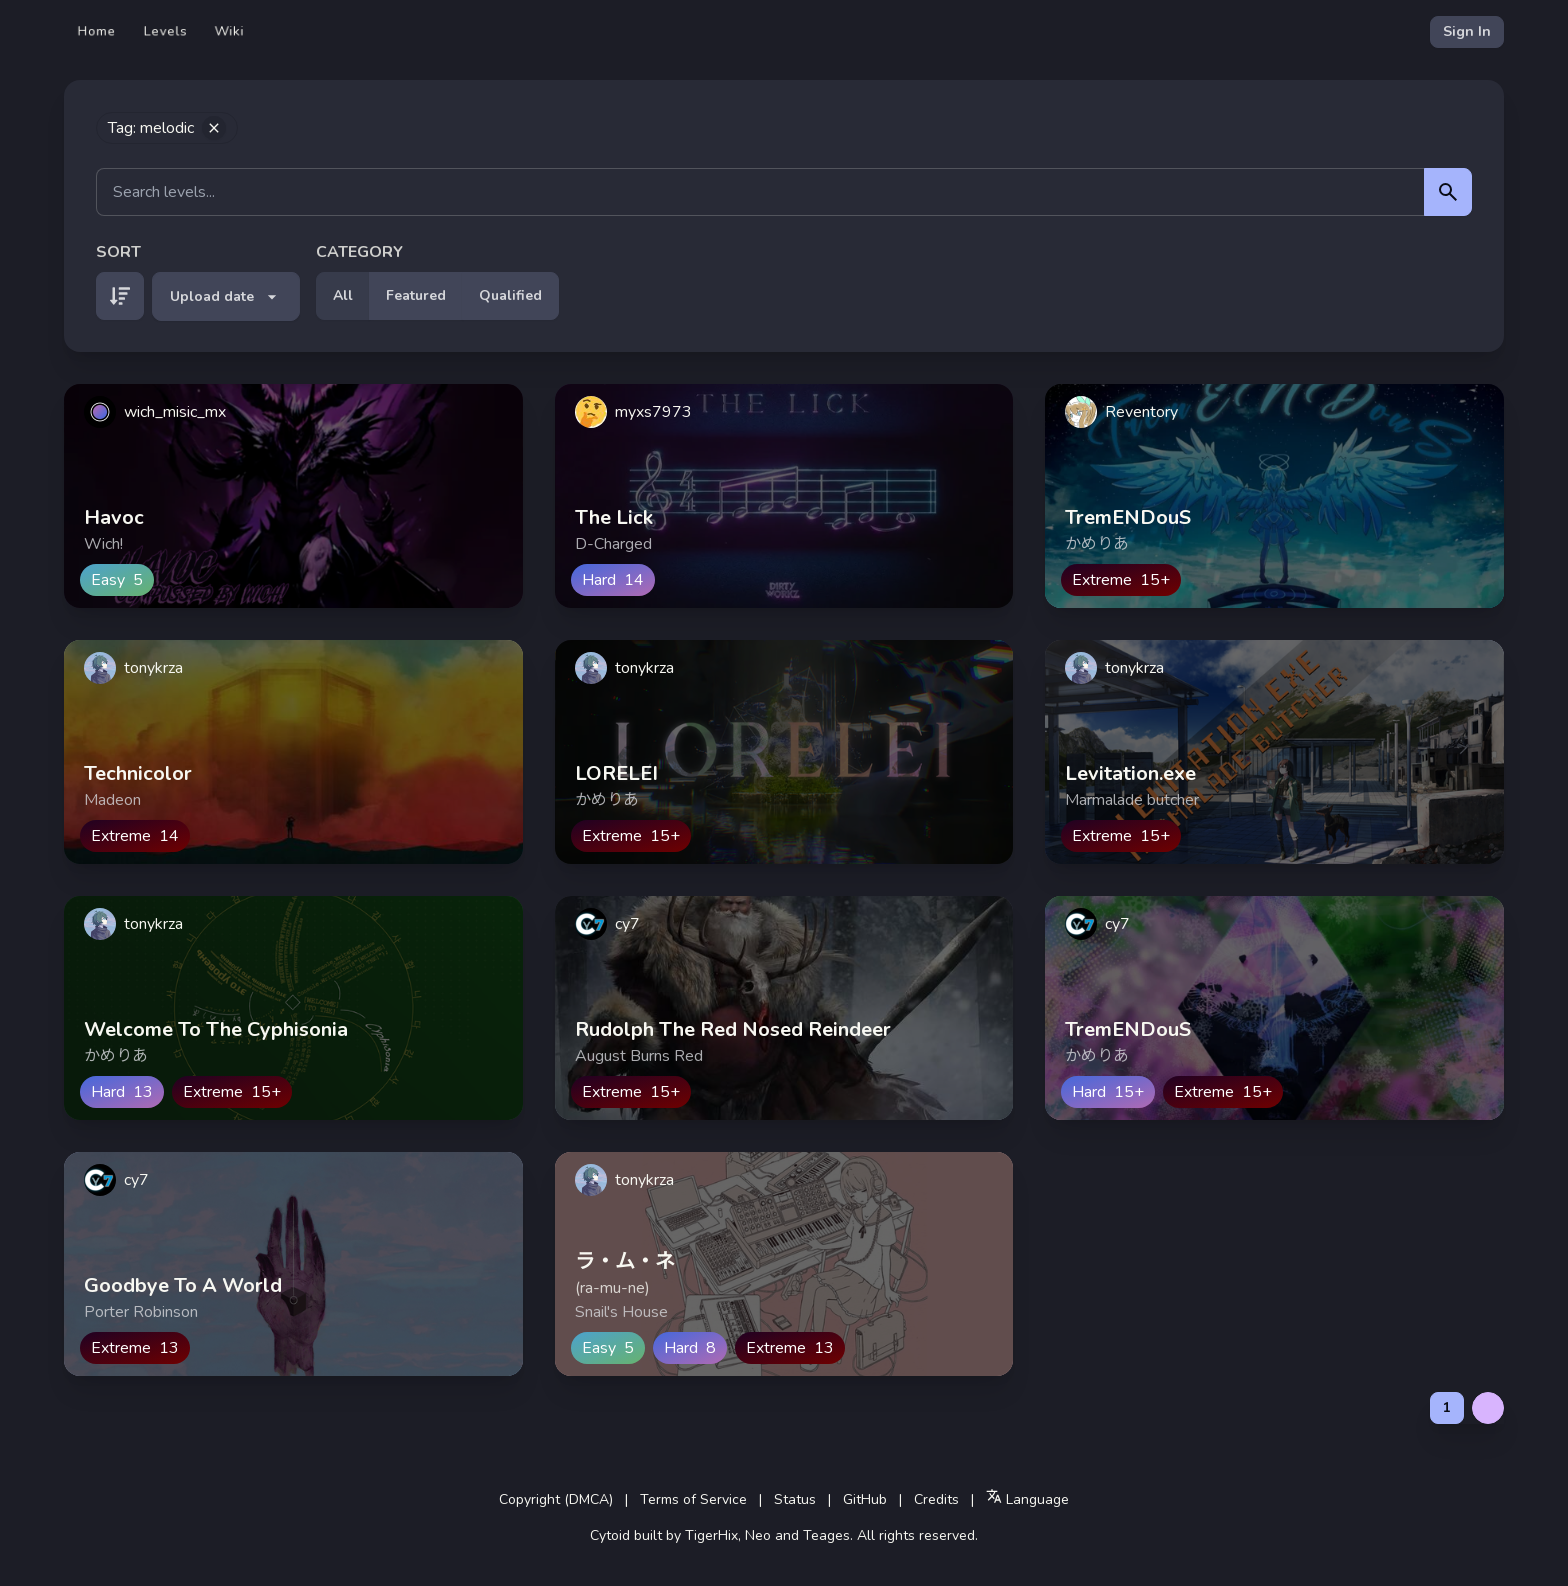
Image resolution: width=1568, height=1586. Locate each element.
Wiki (229, 31)
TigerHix (711, 1535)
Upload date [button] (226, 297)
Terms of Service (693, 1499)
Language (1027, 1498)
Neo (758, 1535)
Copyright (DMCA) (556, 1499)
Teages (826, 1535)
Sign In (1467, 31)
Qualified (510, 295)
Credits (936, 1499)
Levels (165, 31)
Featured (416, 295)
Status (795, 1499)
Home (97, 31)
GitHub (865, 1499)
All (343, 295)
